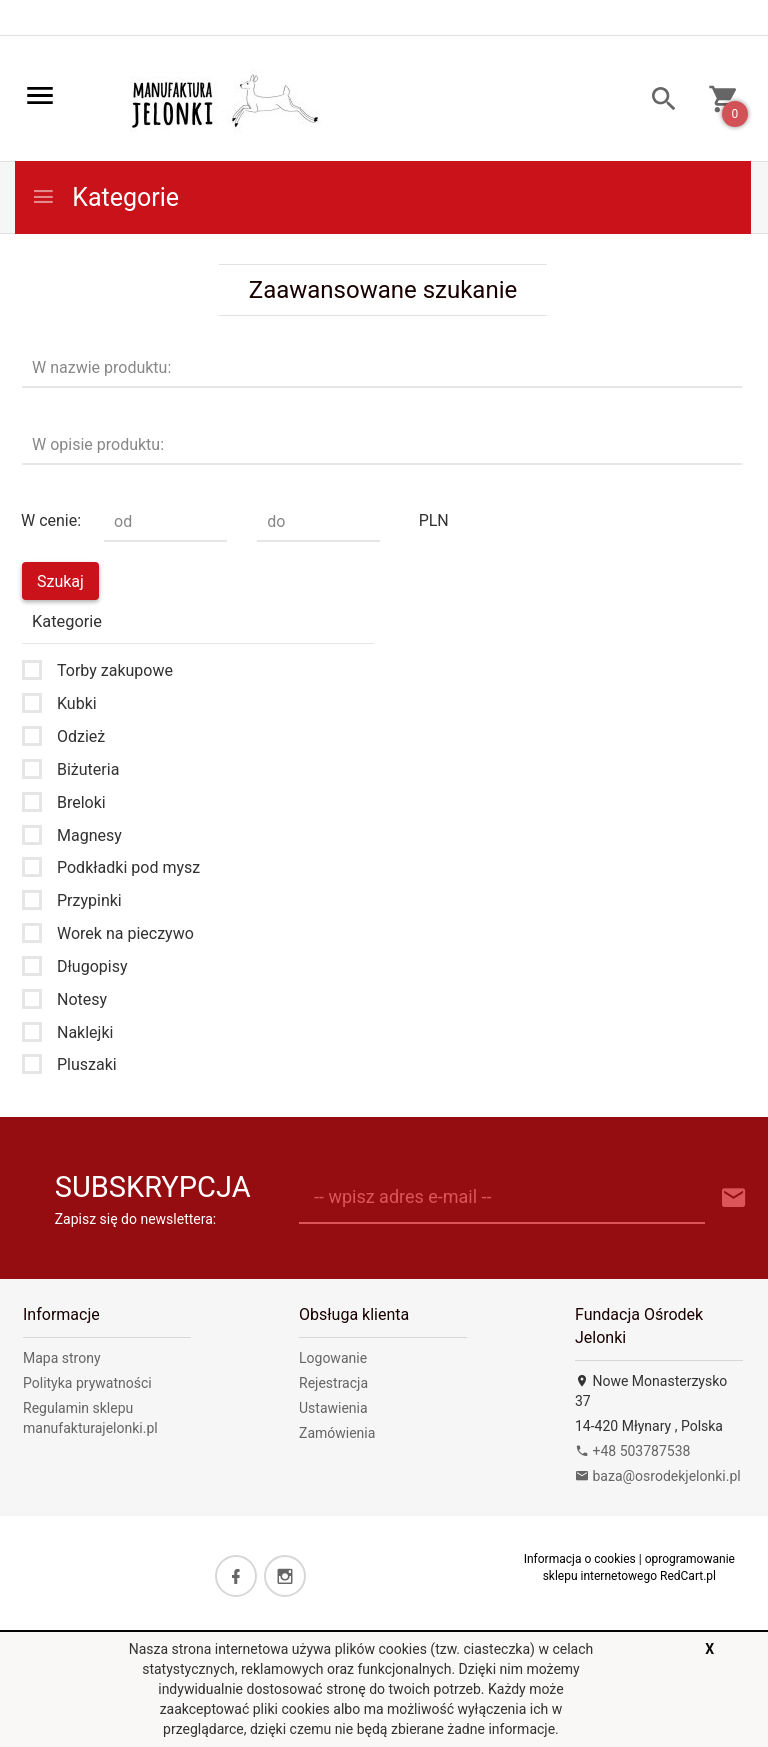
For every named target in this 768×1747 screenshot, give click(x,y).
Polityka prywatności (87, 1383)
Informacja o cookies (580, 1559)
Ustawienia (333, 1408)
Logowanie (333, 1358)
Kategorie (105, 197)
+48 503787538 (632, 1451)
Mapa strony (62, 1358)
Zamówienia (337, 1433)
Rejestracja (333, 1383)
